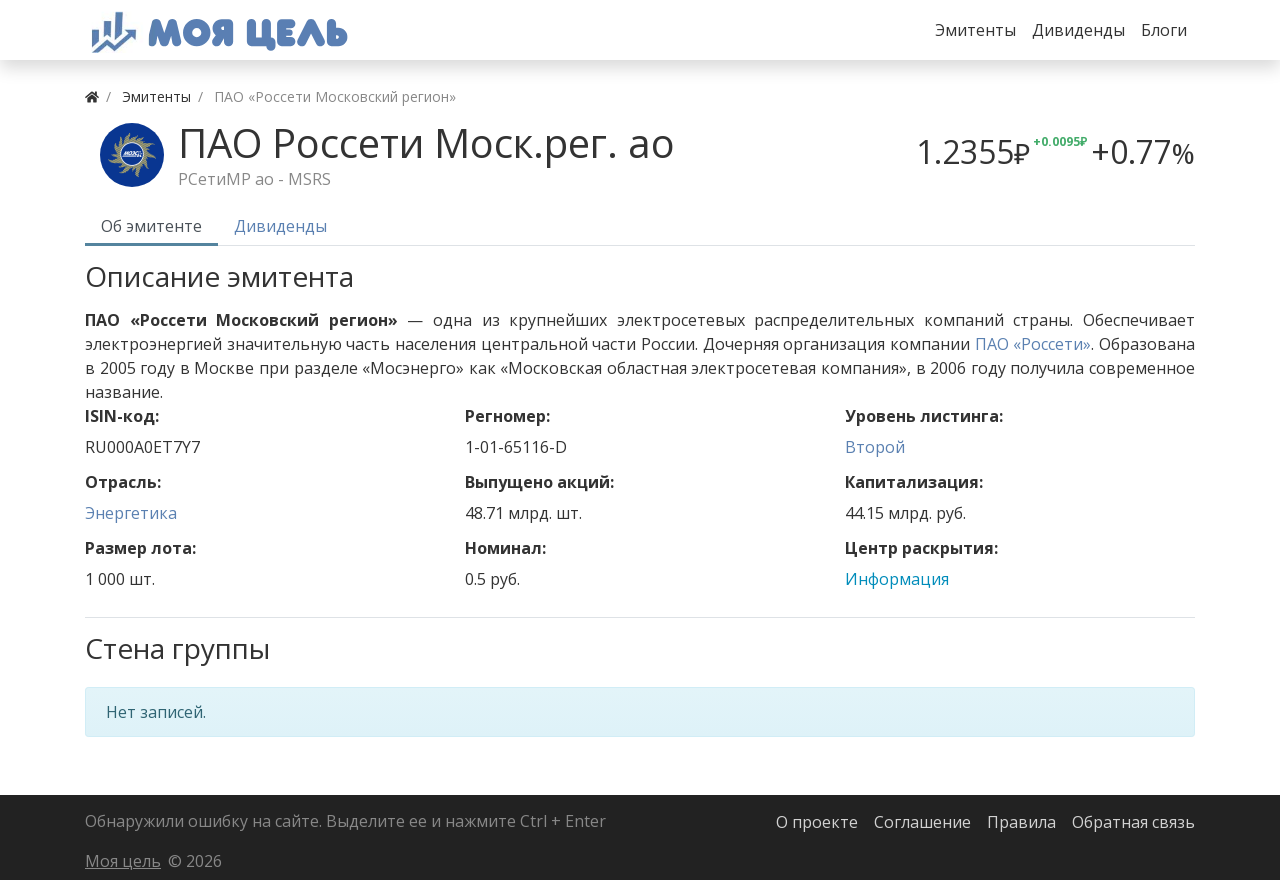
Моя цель (123, 861)
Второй (875, 447)
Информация (897, 579)
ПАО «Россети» (1033, 344)
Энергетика (131, 513)
